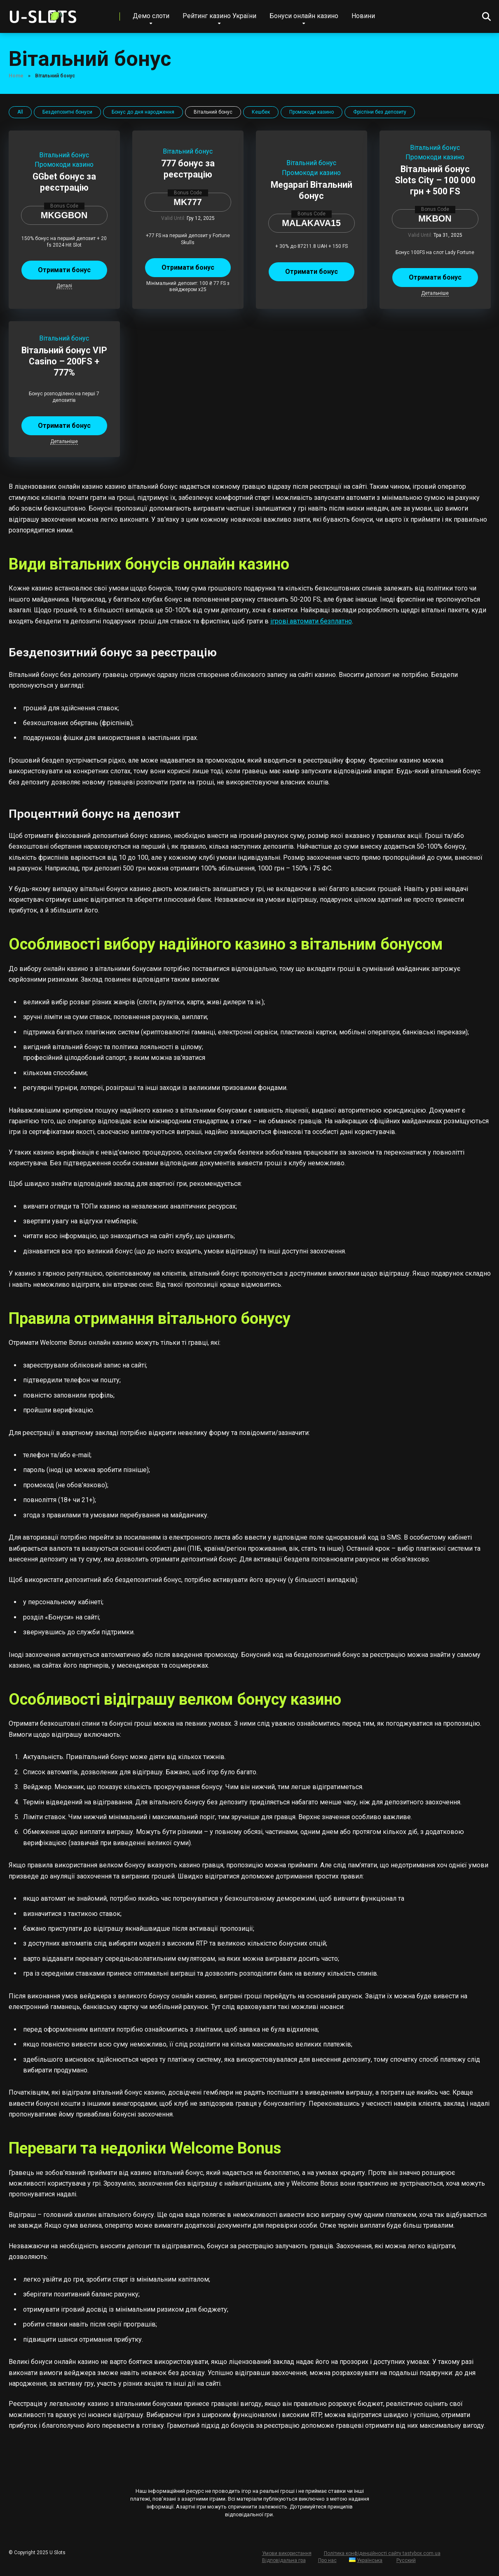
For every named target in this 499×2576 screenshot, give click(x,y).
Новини (363, 16)
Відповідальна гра (284, 2560)
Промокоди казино (311, 112)
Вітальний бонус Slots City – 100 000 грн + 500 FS (435, 180)
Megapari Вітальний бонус (311, 190)
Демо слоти (151, 16)
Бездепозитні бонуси (67, 112)
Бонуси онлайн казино (303, 16)
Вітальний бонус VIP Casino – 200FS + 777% (64, 361)
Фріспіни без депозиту (379, 112)
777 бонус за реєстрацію (188, 169)
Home (16, 76)
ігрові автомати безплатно (311, 621)
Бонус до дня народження (143, 112)
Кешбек (261, 112)
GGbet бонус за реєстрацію (64, 182)
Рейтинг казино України (219, 16)
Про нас (327, 2560)
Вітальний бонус (64, 155)
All (20, 112)
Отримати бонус (64, 270)
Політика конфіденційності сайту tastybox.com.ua (382, 2553)
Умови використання (287, 2553)
